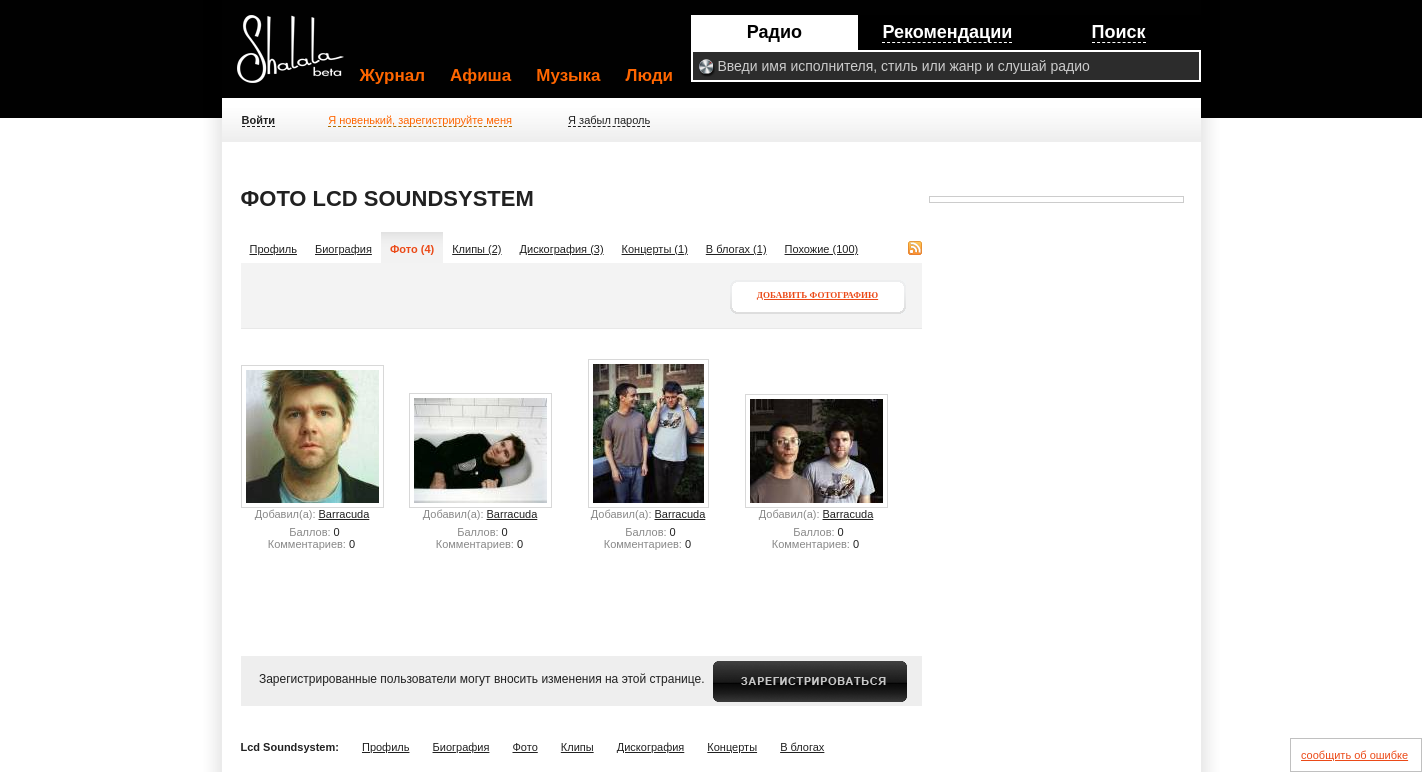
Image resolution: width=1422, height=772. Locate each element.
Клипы (577, 747)
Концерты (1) (655, 249)
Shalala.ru (299, 57)
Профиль (274, 249)
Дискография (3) (562, 249)
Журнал (393, 75)
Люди (649, 75)
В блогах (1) (736, 249)
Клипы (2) (476, 249)
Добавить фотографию (817, 295)
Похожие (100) (822, 249)
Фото (524, 747)
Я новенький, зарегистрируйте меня (420, 120)
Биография (343, 249)
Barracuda (344, 514)
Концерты (732, 747)
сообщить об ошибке (1354, 755)
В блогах (802, 747)
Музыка (568, 75)
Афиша (480, 75)
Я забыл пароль (609, 120)
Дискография (651, 747)
